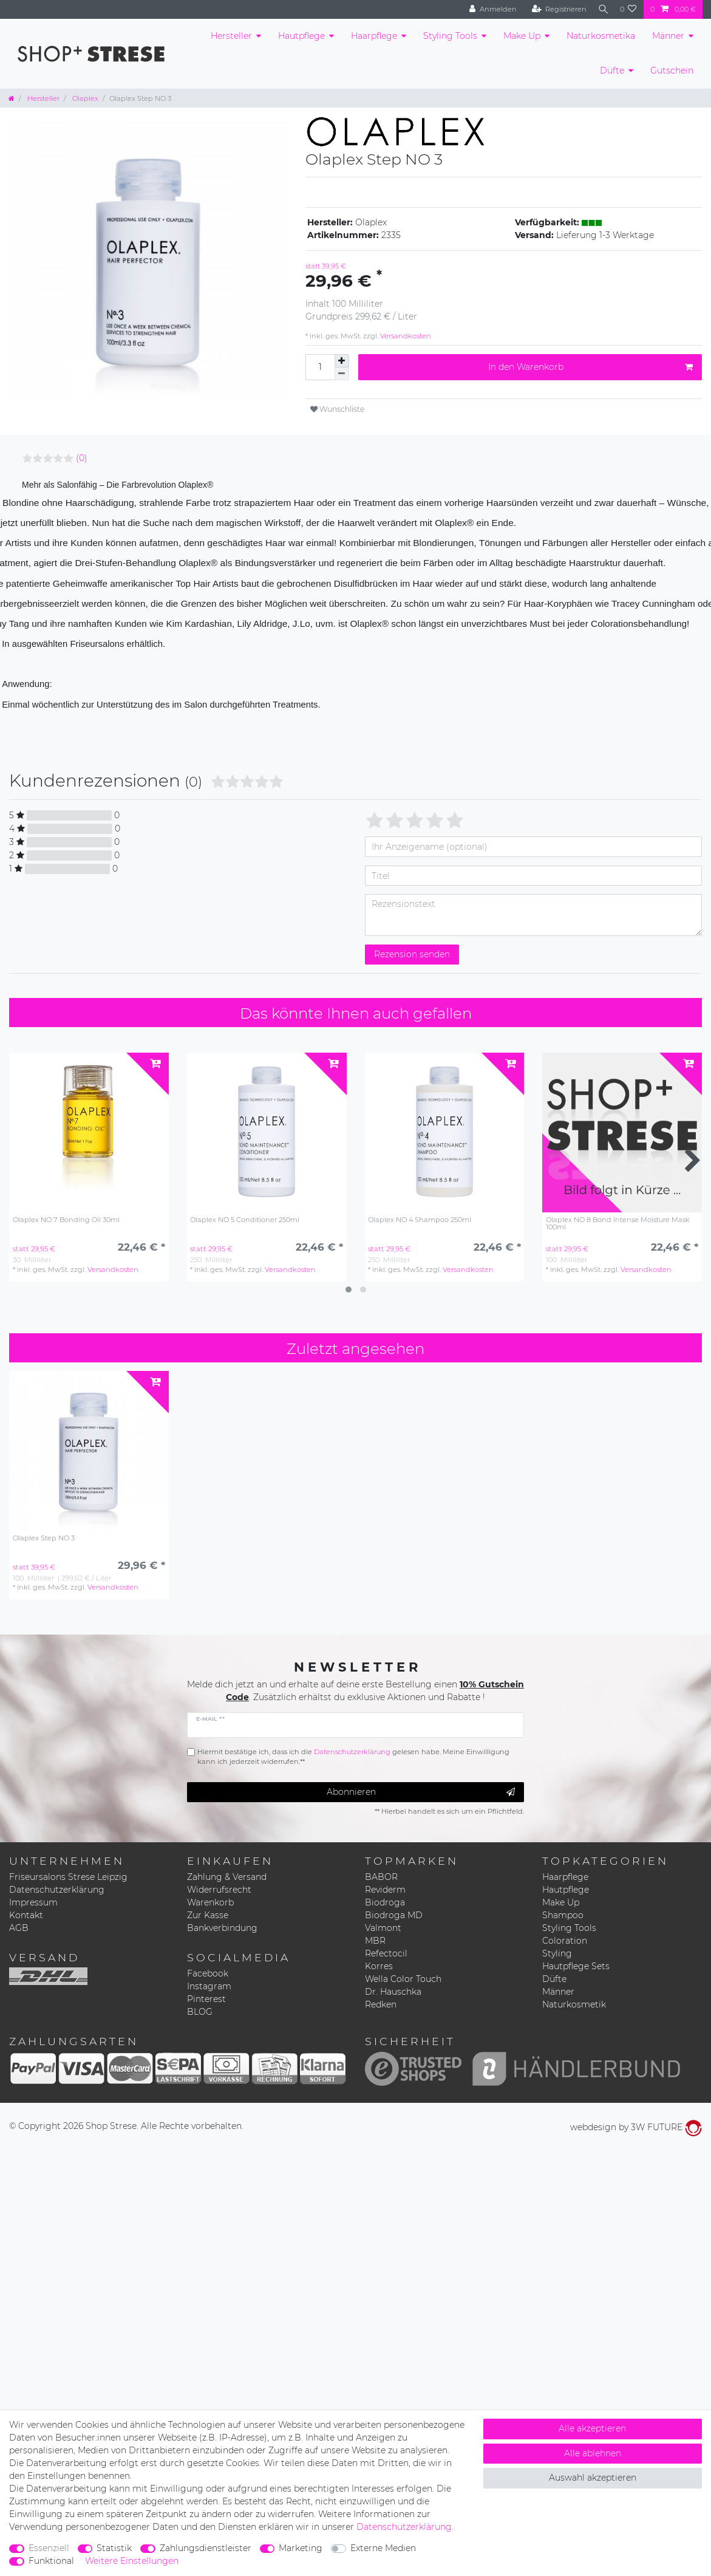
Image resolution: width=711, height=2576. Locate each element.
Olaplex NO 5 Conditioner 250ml (244, 1220)
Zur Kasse (207, 1915)
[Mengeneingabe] (320, 367)
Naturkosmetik (574, 2004)
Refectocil (386, 1953)
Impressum (33, 1902)
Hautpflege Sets (576, 1966)
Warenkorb (210, 1902)
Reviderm (385, 1889)
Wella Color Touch (403, 1978)
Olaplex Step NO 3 (44, 1538)
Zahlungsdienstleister (205, 2548)
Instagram (209, 1986)
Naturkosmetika (600, 35)
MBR (375, 1940)
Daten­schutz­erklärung (404, 2526)
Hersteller (231, 35)
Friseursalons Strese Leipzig (68, 1876)
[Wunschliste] (628, 9)
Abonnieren (421, 1792)
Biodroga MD (394, 1915)
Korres (379, 1966)
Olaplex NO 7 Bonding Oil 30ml (66, 1220)
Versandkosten (404, 336)
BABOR (381, 1876)
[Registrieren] (554, 9)
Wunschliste (337, 409)
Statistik (114, 2548)
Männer (668, 35)
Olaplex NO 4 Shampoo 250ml (419, 1220)
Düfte (612, 70)
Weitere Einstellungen (132, 2560)
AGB (19, 1927)
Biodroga (385, 1902)
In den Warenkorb (590, 367)
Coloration (564, 1940)
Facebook (207, 1973)
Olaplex (84, 98)
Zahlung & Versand (227, 1876)
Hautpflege (301, 35)
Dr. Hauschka (393, 1991)
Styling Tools (450, 35)
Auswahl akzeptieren (592, 2477)
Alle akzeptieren (592, 2428)
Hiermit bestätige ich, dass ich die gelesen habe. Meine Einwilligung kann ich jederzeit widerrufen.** (353, 1757)
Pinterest (206, 1998)
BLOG (200, 2011)
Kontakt (26, 1915)
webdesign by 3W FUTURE (636, 2127)
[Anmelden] (488, 9)
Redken (380, 2004)
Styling (557, 1953)
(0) (81, 458)
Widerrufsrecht (219, 1889)
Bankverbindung (222, 1927)
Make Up (521, 35)
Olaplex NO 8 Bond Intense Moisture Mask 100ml (618, 1223)
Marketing (300, 2548)
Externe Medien (383, 2548)
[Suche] (601, 9)
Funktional (51, 2560)
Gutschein (671, 70)
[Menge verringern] (342, 373)
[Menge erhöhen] (342, 360)
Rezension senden (412, 954)
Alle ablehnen (592, 2453)
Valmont (383, 1927)
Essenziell (49, 2548)
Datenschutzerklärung (56, 1889)
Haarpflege (374, 35)
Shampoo (562, 1915)
